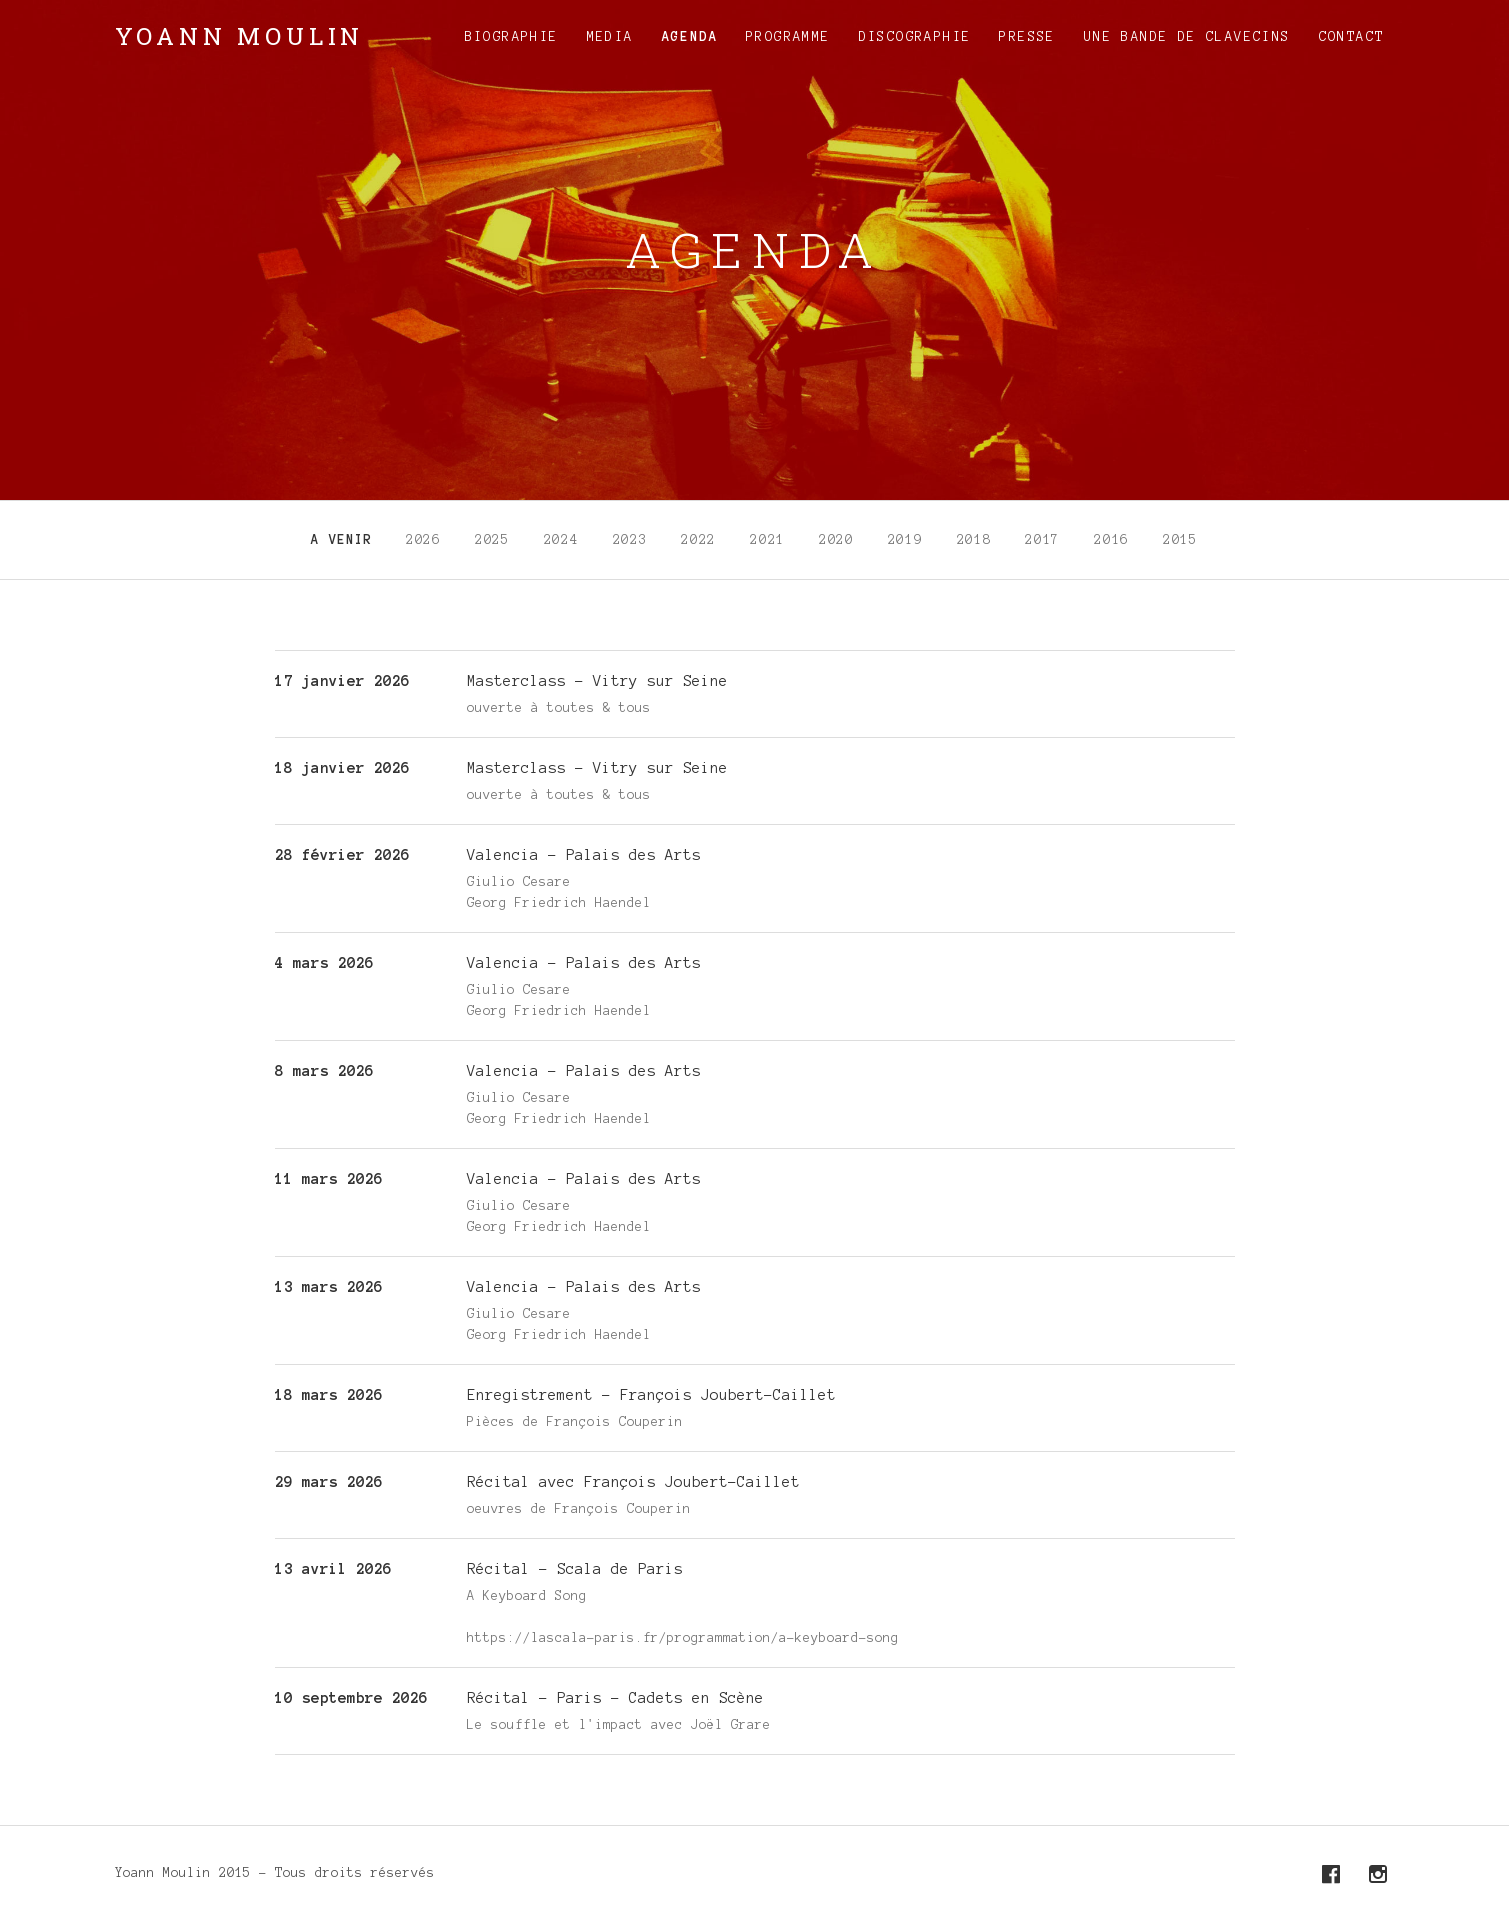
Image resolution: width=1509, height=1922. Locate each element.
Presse (1027, 37)
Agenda (690, 37)
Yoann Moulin (240, 36)
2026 (423, 540)
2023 (630, 540)
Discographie (915, 37)
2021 (767, 540)
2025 (492, 540)
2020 (836, 540)
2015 (1180, 540)
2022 (698, 540)
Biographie (512, 37)
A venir (341, 540)
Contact (1352, 37)
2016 (1111, 540)
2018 (974, 540)
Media (610, 37)
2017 (1042, 540)
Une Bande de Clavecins (1187, 37)
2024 (561, 540)
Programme (788, 37)
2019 (905, 540)
